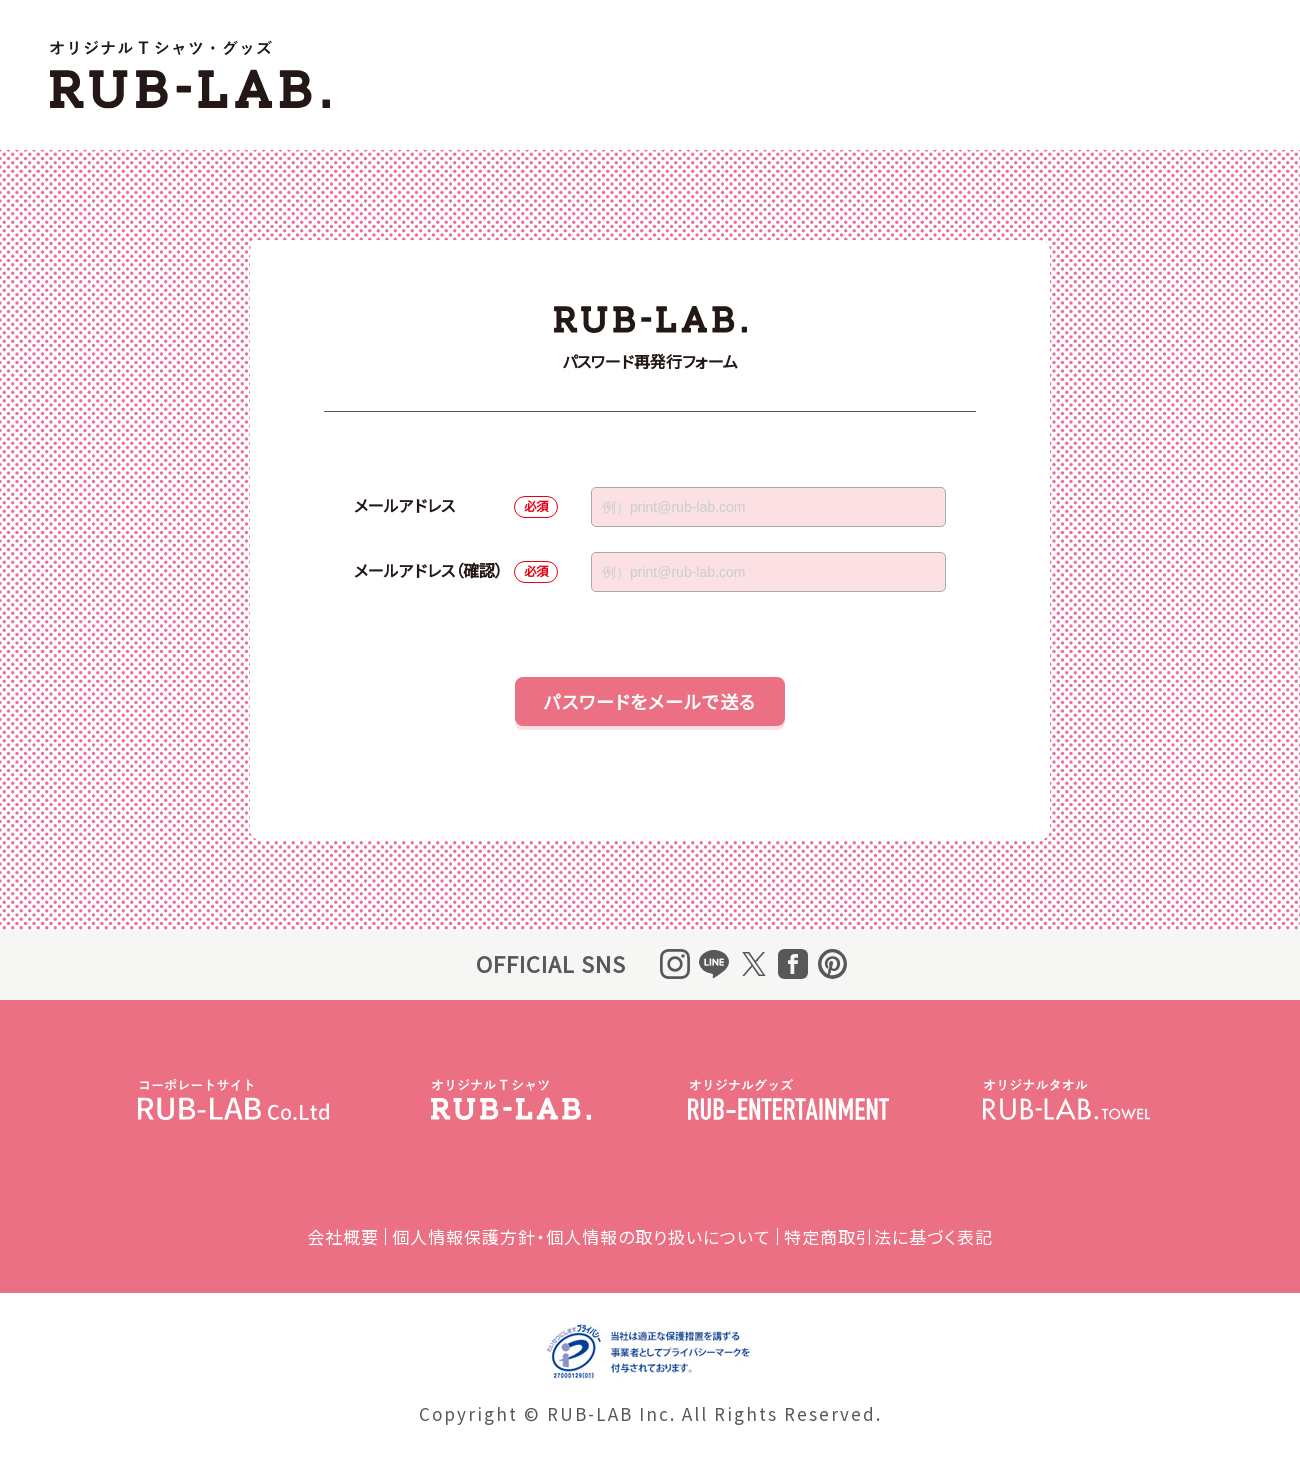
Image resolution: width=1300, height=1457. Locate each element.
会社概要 (343, 1236)
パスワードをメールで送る (650, 701)
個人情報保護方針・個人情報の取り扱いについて (581, 1236)
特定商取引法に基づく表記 (888, 1236)
